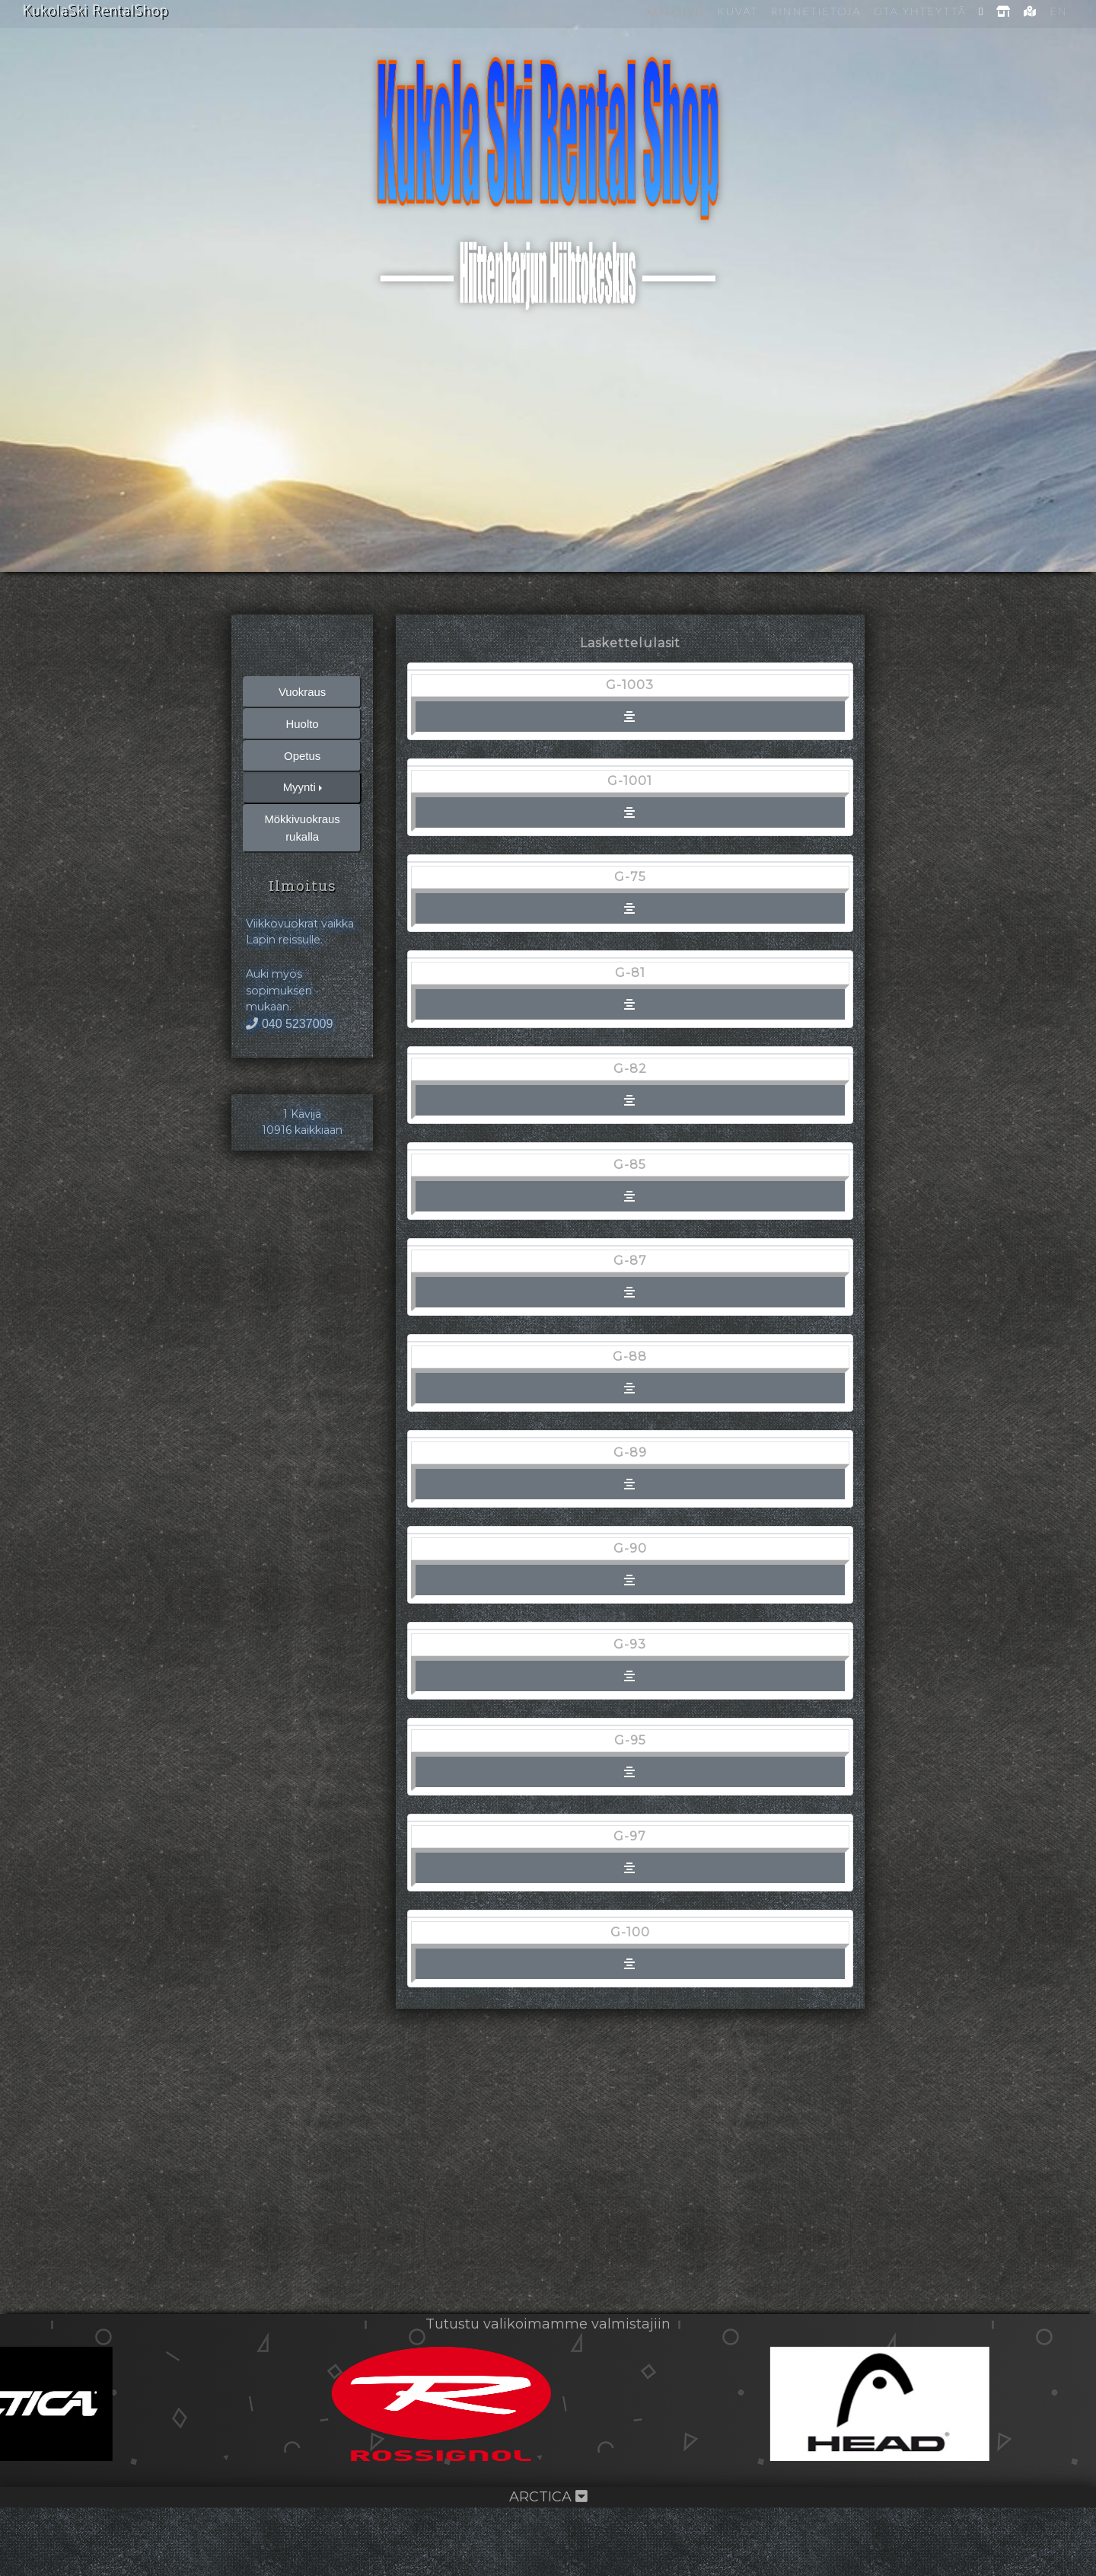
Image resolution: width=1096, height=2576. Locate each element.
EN (1057, 11)
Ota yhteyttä (918, 11)
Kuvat (736, 11)
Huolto (302, 785)
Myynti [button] (299, 852)
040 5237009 (297, 1156)
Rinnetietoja (814, 11)
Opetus (302, 818)
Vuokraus (302, 751)
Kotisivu (674, 11)
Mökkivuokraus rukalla (302, 895)
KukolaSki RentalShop (98, 11)
